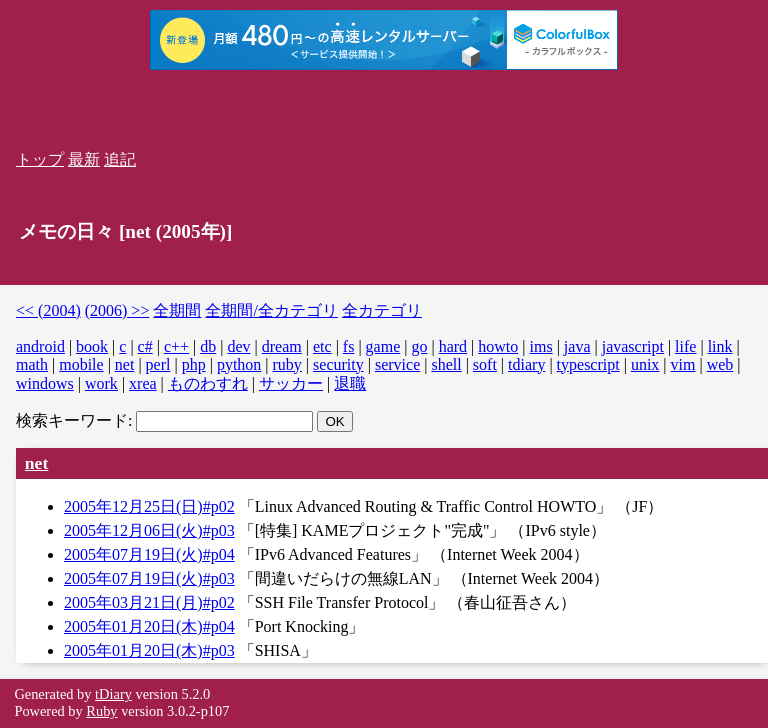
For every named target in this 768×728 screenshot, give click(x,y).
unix (645, 364)
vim (683, 364)
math (32, 364)
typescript (588, 364)
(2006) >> (117, 310)
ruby (287, 364)
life (685, 346)
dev (238, 346)
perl (158, 364)
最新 (84, 159)
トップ (40, 159)
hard (453, 346)
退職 (350, 383)
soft (485, 364)
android (40, 346)
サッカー (291, 383)
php (194, 364)
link (720, 346)
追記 (120, 159)
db (208, 346)
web (720, 364)
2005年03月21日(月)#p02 (149, 602)
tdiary (526, 364)
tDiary (113, 694)
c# (145, 346)
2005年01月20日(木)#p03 (149, 650)
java (577, 346)
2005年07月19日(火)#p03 (149, 578)
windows (45, 383)
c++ (176, 346)
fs (349, 346)
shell (446, 364)
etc (322, 346)
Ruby (101, 711)
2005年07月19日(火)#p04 (149, 554)
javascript (633, 346)
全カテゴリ (382, 310)
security (338, 364)
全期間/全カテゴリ (271, 310)
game (383, 346)
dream (282, 346)
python (239, 364)
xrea (143, 383)
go (419, 346)
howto (498, 346)
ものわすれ (208, 383)
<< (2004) (48, 310)
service (397, 364)
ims (541, 346)
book (92, 346)
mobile (81, 364)
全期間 (177, 310)
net (125, 364)
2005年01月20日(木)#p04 (149, 626)
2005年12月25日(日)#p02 (149, 506)
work (101, 383)
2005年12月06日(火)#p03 (149, 530)
